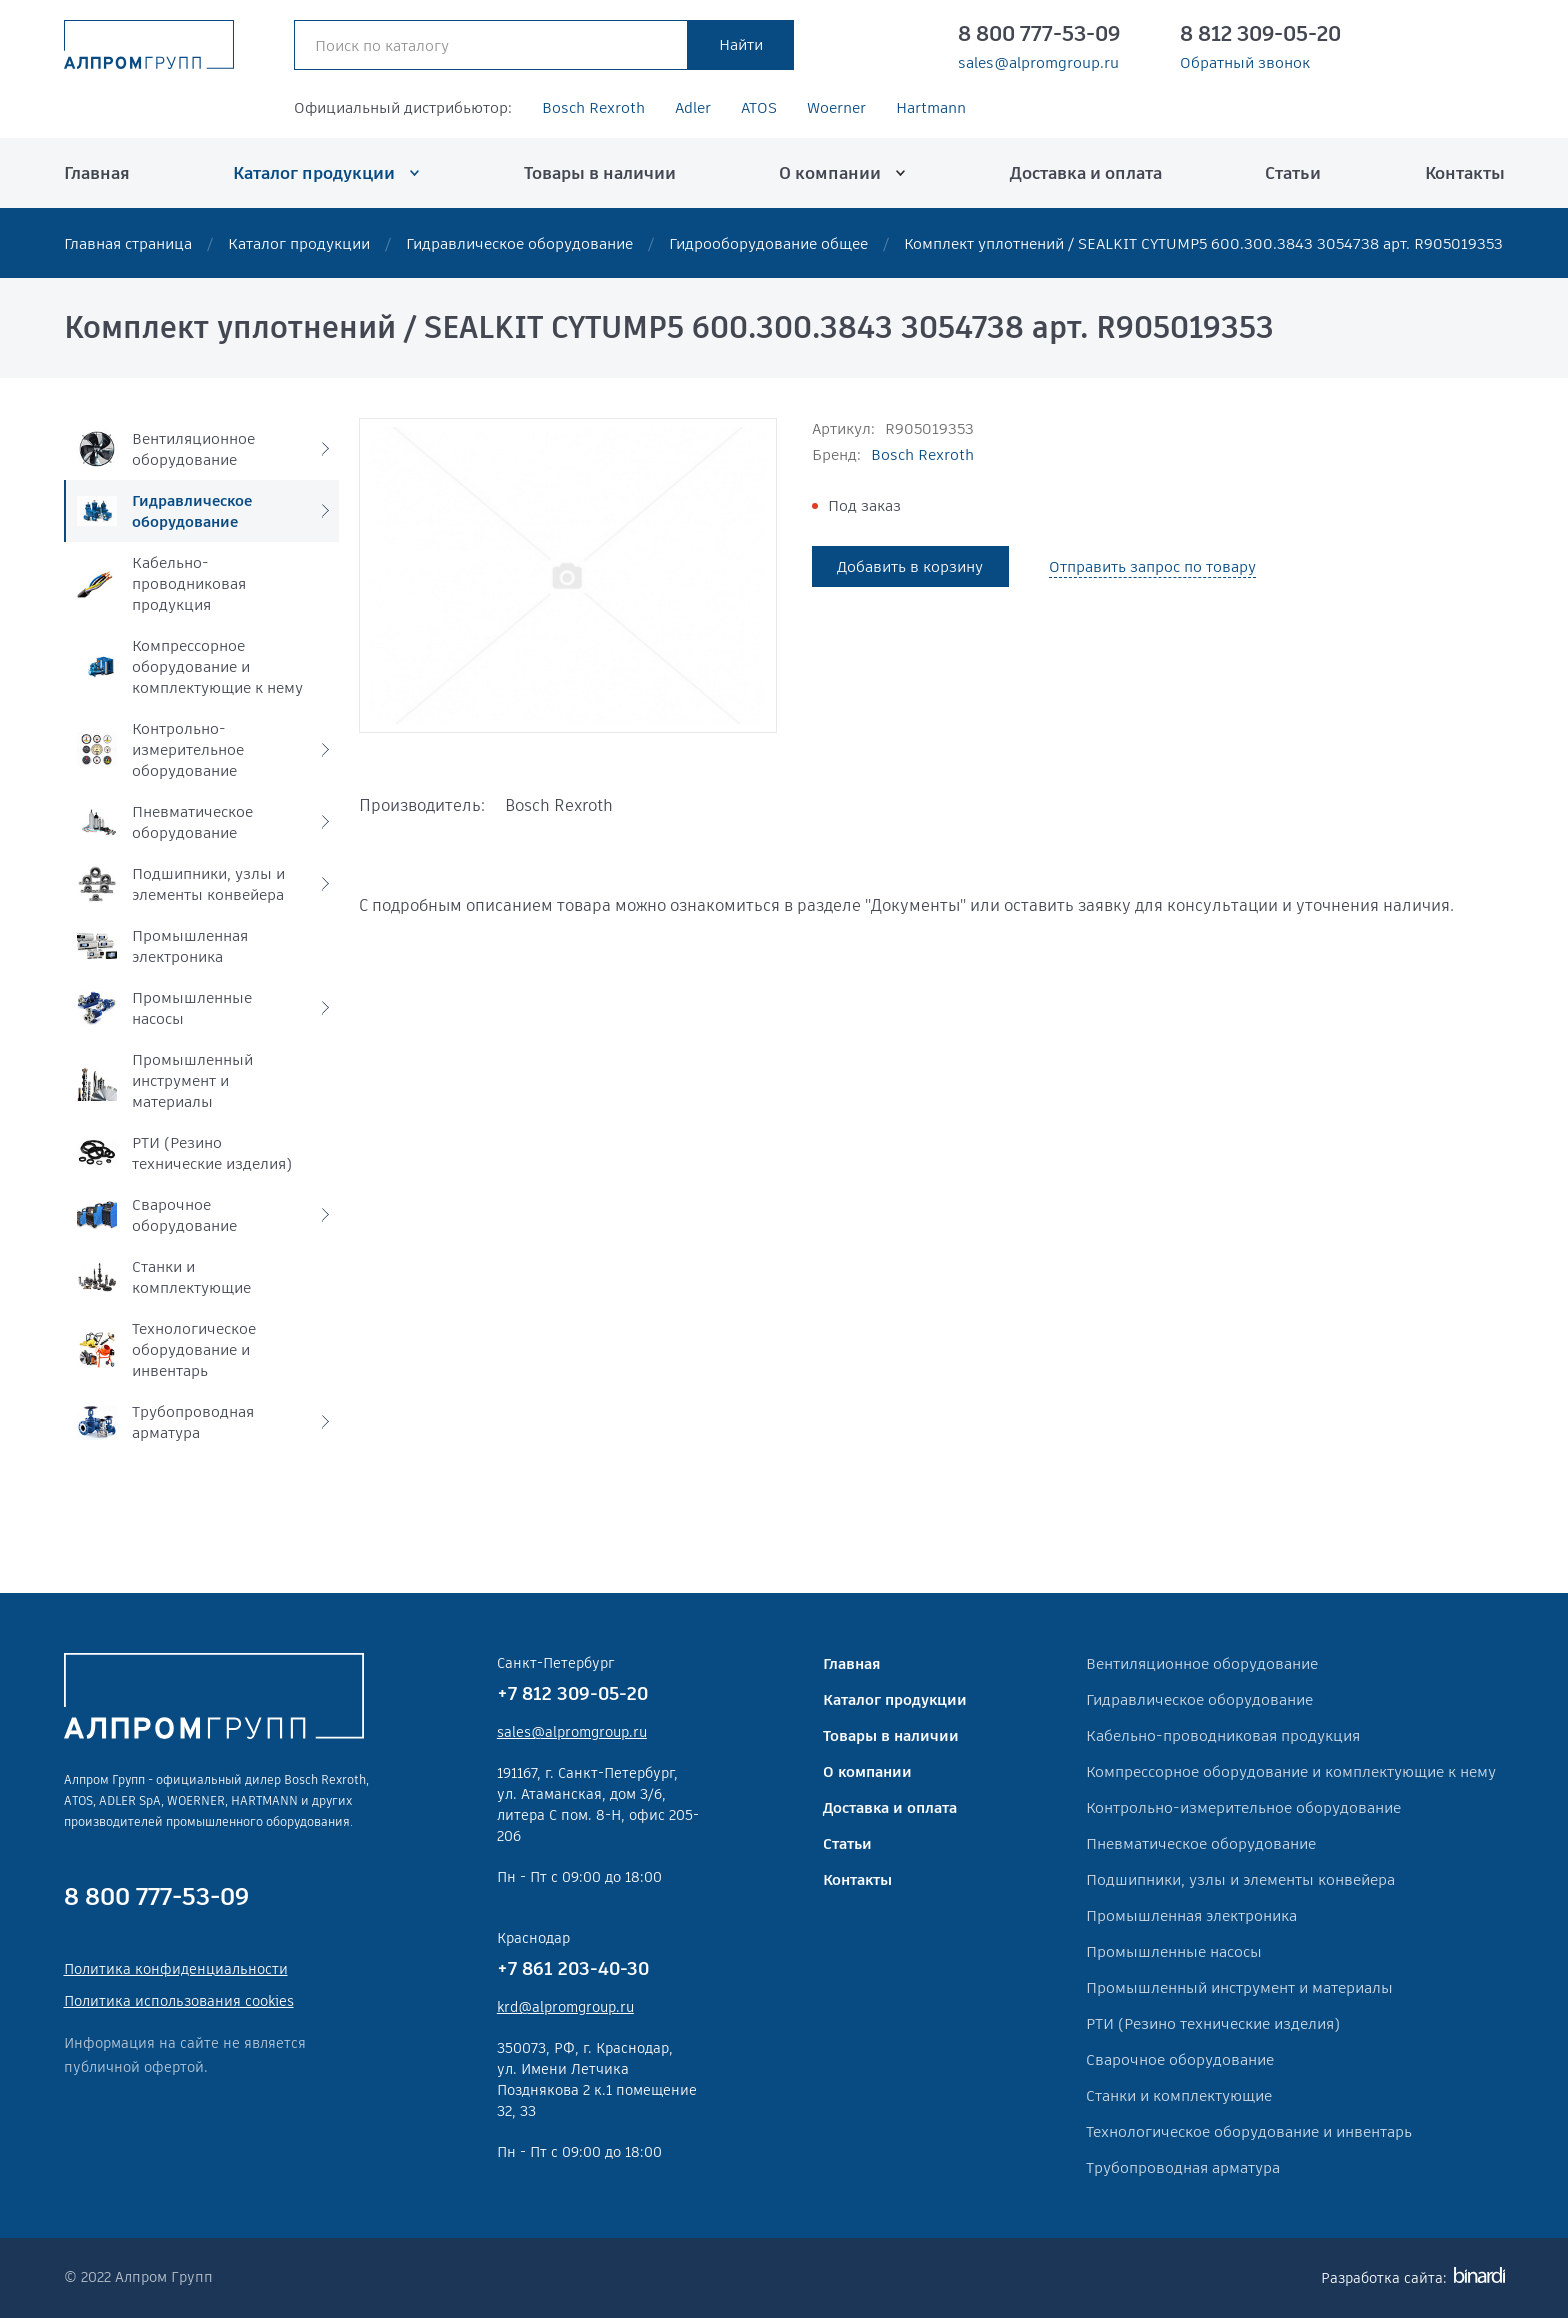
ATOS (759, 107)
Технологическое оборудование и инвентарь (1249, 2131)
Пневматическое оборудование (1201, 1843)
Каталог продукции (314, 173)
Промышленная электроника (1191, 1915)
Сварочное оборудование (1180, 2059)
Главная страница (128, 243)
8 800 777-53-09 (1039, 34)
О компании (830, 173)
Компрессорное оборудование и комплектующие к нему (1291, 1771)
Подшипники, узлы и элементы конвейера (1240, 1879)
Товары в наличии (600, 173)
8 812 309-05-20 (1260, 34)
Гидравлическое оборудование (519, 243)
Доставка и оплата (1086, 173)
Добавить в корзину (910, 566)
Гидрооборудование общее (768, 243)
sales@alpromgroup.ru (1038, 63)
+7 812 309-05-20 (572, 1693)
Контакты (1465, 173)
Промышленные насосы (1174, 1951)
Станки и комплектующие (1179, 2095)
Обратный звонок (1245, 63)
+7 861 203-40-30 (573, 1968)
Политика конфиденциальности (176, 1969)
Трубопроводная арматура (1183, 2167)
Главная (97, 173)
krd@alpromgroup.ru (565, 2007)
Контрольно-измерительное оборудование (1243, 1807)
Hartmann (931, 107)
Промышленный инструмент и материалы (1239, 1987)
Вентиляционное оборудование (1202, 1663)
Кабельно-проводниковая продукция (1223, 1735)
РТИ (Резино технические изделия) (1213, 2023)
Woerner (836, 107)
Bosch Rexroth (593, 107)
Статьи (1293, 173)
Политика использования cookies (179, 2001)
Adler (693, 107)
